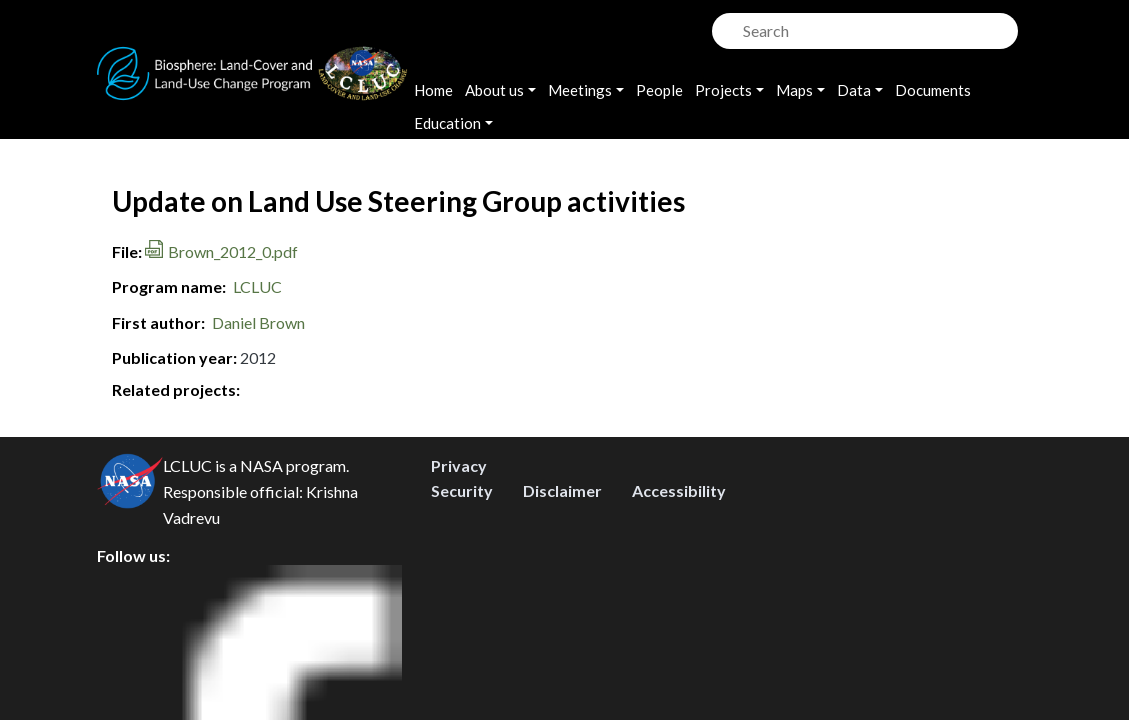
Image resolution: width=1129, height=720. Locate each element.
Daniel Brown (258, 322)
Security (462, 605)
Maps (794, 90)
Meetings (580, 90)
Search (725, 25)
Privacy (459, 580)
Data (854, 90)
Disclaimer (562, 605)
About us (494, 90)
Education (447, 123)
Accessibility (679, 605)
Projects (723, 90)
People (659, 90)
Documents (933, 90)
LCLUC (257, 286)
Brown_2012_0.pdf (233, 251)
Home (433, 90)
